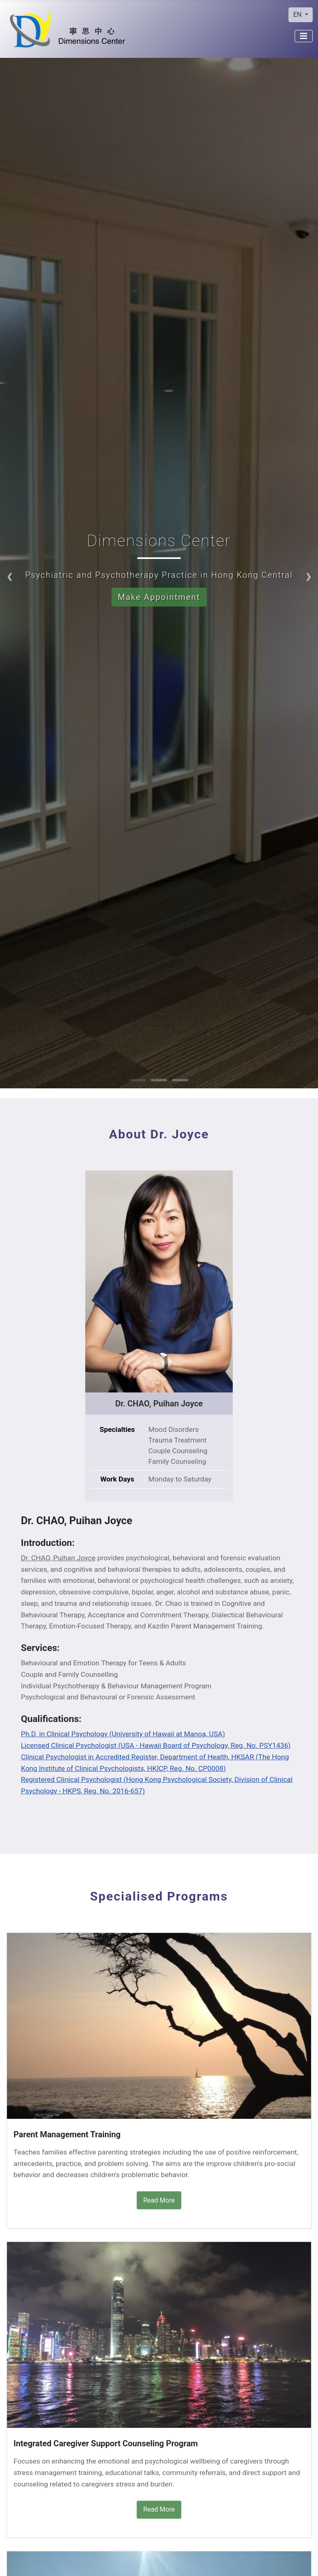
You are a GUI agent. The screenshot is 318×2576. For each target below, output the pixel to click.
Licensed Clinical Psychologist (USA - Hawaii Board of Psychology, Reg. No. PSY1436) (156, 1745)
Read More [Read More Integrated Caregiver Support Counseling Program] (159, 2509)
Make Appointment (159, 597)
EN (298, 14)
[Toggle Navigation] (304, 36)
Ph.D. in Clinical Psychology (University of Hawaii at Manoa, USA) (123, 1734)
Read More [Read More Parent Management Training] (159, 2200)
